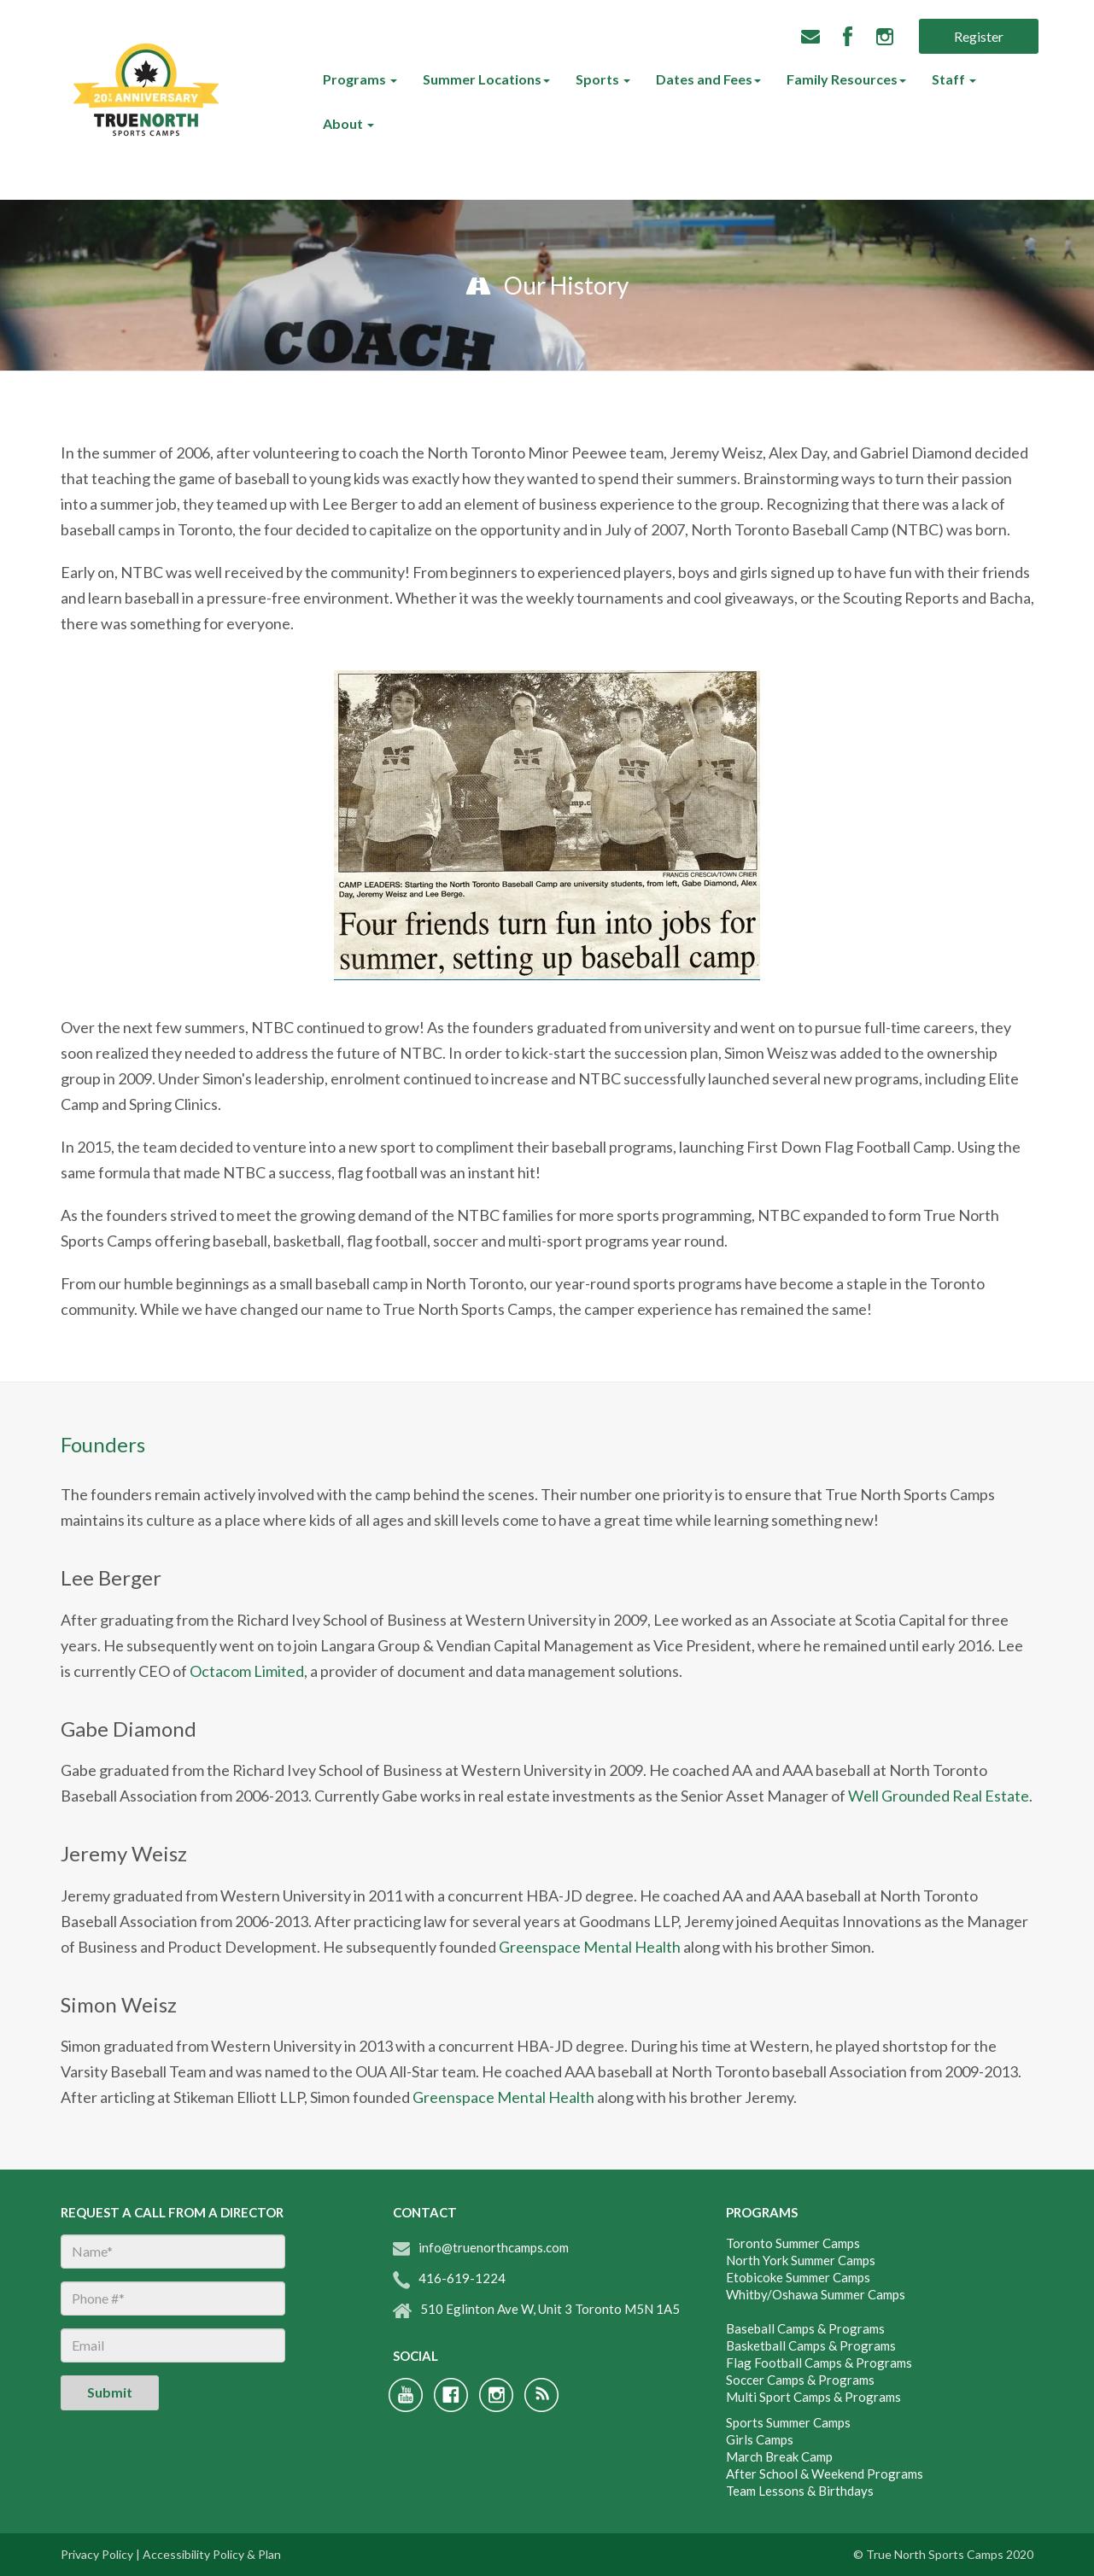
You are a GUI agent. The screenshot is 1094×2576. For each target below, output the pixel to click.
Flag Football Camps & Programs (819, 2362)
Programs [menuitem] (356, 79)
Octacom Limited (247, 1671)
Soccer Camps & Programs (800, 2379)
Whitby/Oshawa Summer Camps (815, 2294)
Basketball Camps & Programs (811, 2345)
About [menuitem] (344, 123)
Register (978, 36)
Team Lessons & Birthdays (800, 2490)
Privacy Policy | (100, 2554)
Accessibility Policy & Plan (212, 2554)
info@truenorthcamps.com (481, 2247)
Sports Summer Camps (788, 2422)
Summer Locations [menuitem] (482, 79)
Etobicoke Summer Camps (798, 2277)
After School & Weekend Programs (824, 2473)
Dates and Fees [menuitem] (704, 79)
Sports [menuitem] (599, 79)
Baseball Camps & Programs (805, 2328)
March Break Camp (779, 2456)
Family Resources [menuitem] (842, 79)
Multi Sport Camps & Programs (813, 2396)
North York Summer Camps (800, 2260)
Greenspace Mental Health (590, 1946)
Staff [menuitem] (950, 79)
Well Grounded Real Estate (938, 1795)
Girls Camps (759, 2439)
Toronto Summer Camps (793, 2243)
